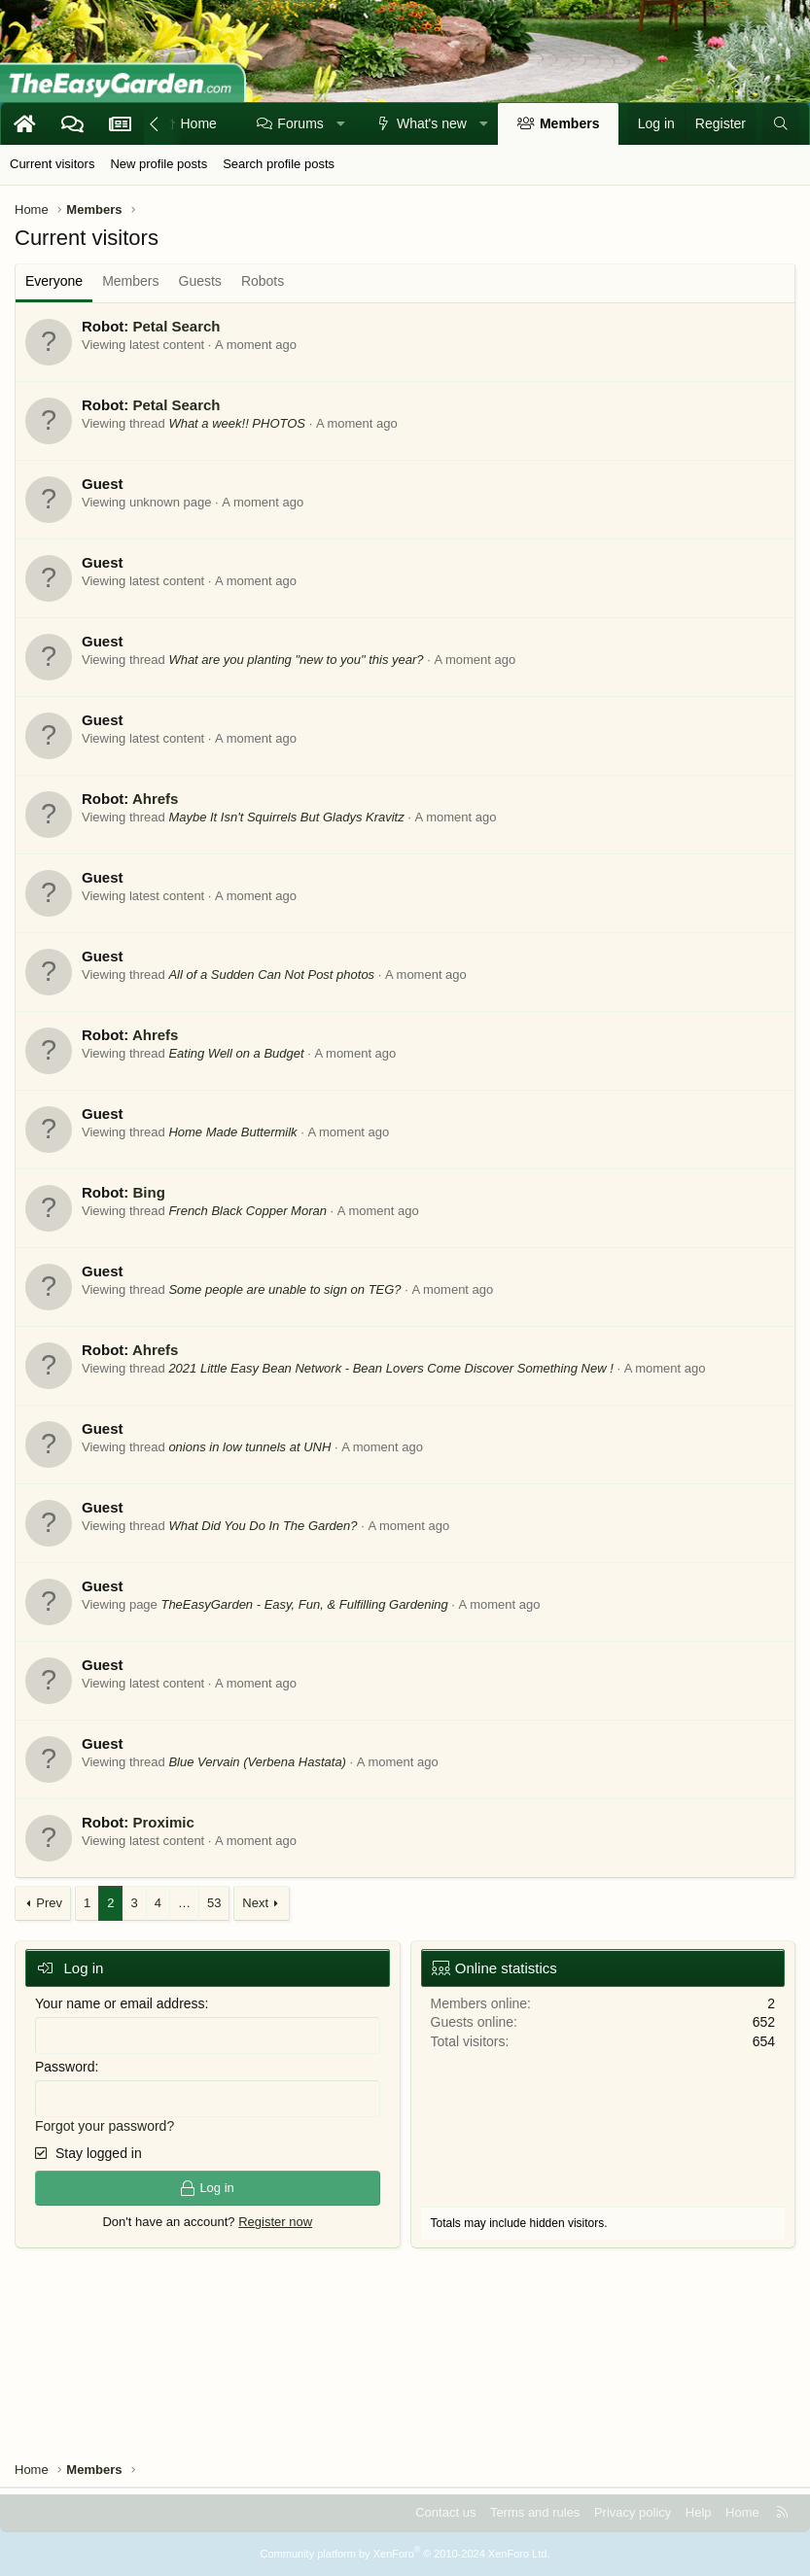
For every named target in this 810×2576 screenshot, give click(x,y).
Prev (49, 1903)
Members (569, 123)
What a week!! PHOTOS (236, 423)
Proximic (163, 1822)
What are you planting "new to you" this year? (295, 659)
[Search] (780, 124)
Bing (148, 1192)
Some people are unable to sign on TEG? (284, 1289)
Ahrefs (155, 798)
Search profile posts (279, 164)
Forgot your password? (104, 2126)
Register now (275, 2221)
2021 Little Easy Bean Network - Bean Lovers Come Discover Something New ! (390, 1368)
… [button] (184, 1903)
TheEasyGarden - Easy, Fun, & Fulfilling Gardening (303, 1604)
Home (199, 123)
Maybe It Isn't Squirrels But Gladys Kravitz (286, 817)
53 (214, 1903)
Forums (300, 123)
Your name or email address (120, 2003)
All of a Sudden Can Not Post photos (271, 974)
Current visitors (52, 164)
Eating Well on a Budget (235, 1053)
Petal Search (176, 326)
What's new (432, 123)
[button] (340, 124)
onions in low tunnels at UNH (249, 1447)
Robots (262, 281)
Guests (200, 281)
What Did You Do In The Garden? (262, 1525)
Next (255, 1903)
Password (64, 2066)
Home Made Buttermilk (232, 1132)
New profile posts (158, 164)
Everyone (54, 281)
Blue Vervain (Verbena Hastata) (257, 1762)
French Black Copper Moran (247, 1210)
